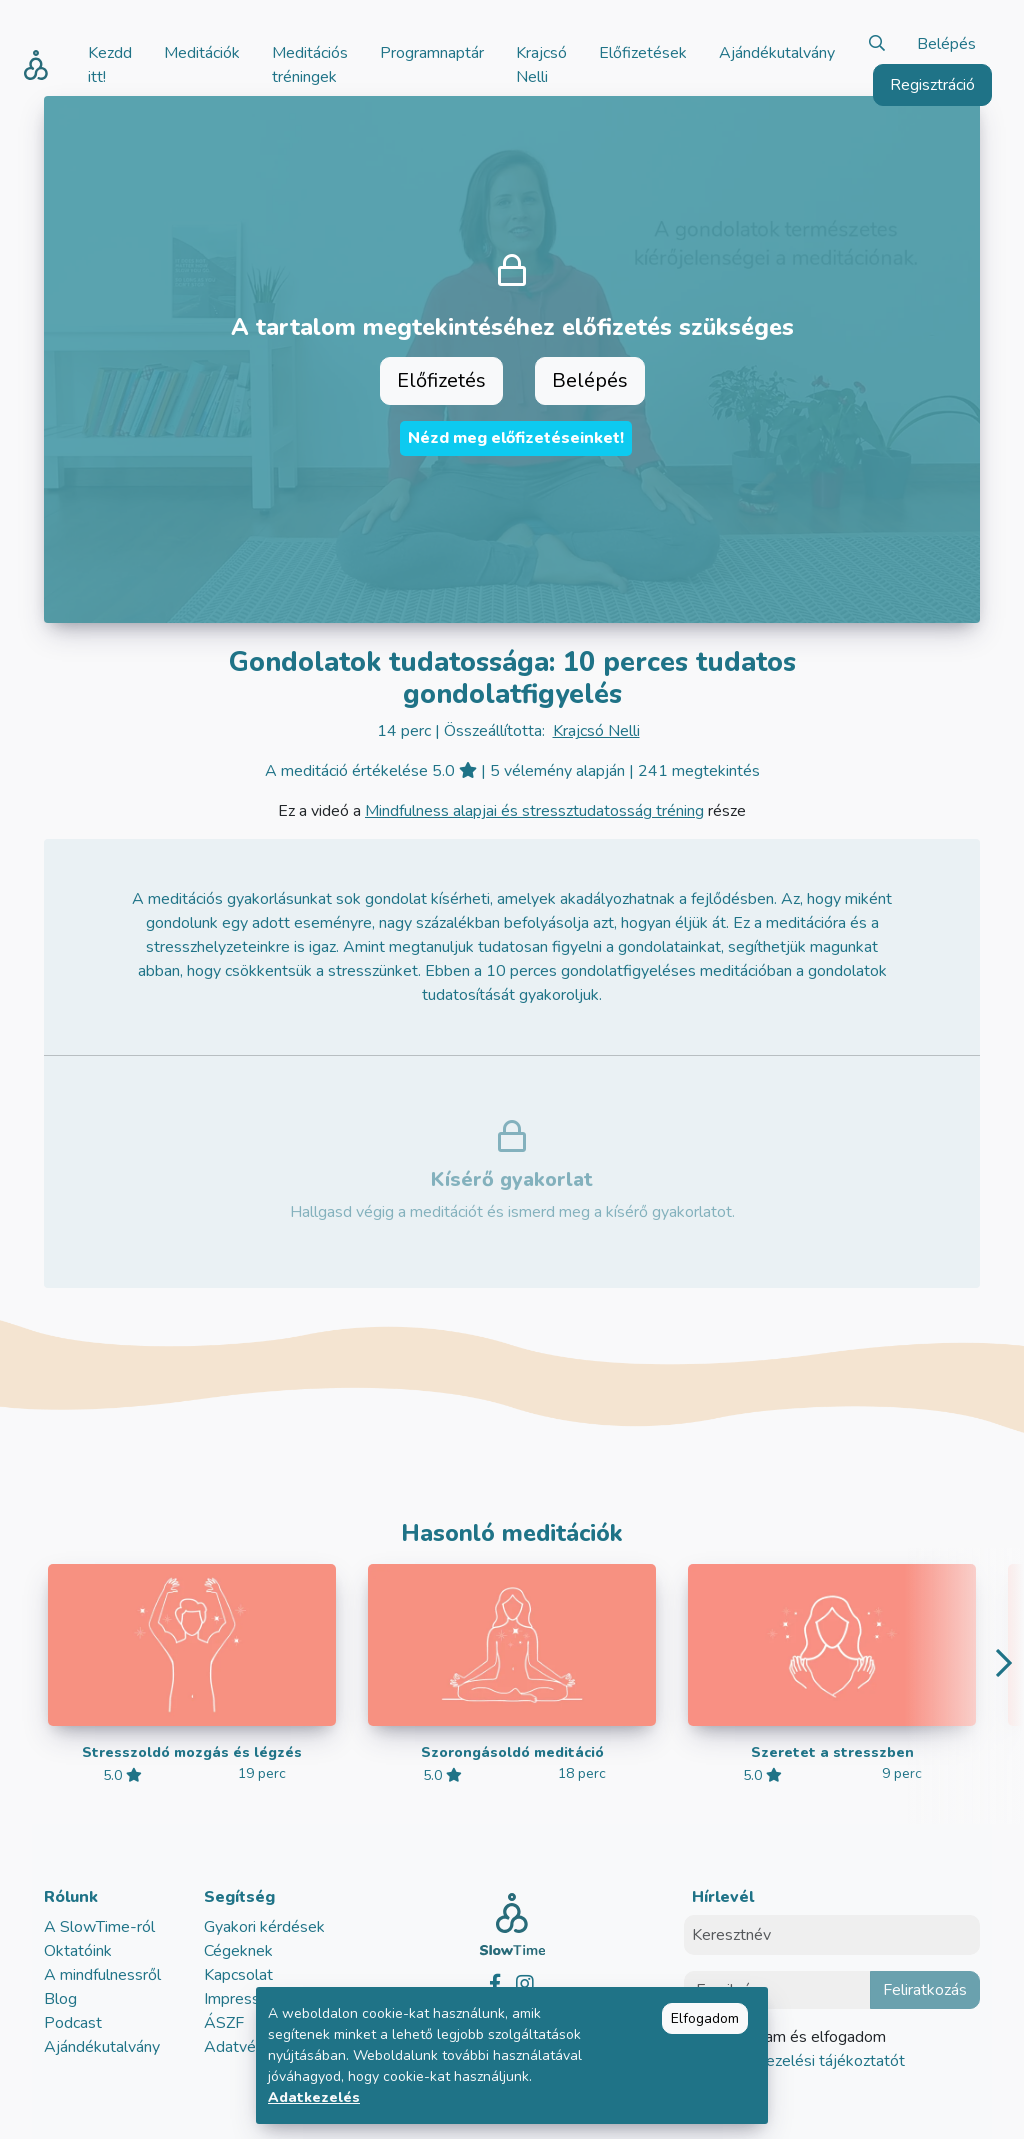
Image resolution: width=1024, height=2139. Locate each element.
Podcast (73, 2023)
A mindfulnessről (102, 1975)
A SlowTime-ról (99, 1927)
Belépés (946, 44)
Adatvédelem (252, 2047)
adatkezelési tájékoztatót (814, 2061)
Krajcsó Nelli (596, 731)
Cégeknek (238, 1951)
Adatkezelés (314, 2097)
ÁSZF (224, 2023)
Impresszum (246, 1999)
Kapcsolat (238, 1975)
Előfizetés (441, 380)
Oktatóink (78, 1951)
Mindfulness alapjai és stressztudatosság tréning (534, 811)
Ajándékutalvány (102, 2047)
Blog (60, 1999)
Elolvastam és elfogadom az (806, 2049)
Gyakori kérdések (264, 1927)
